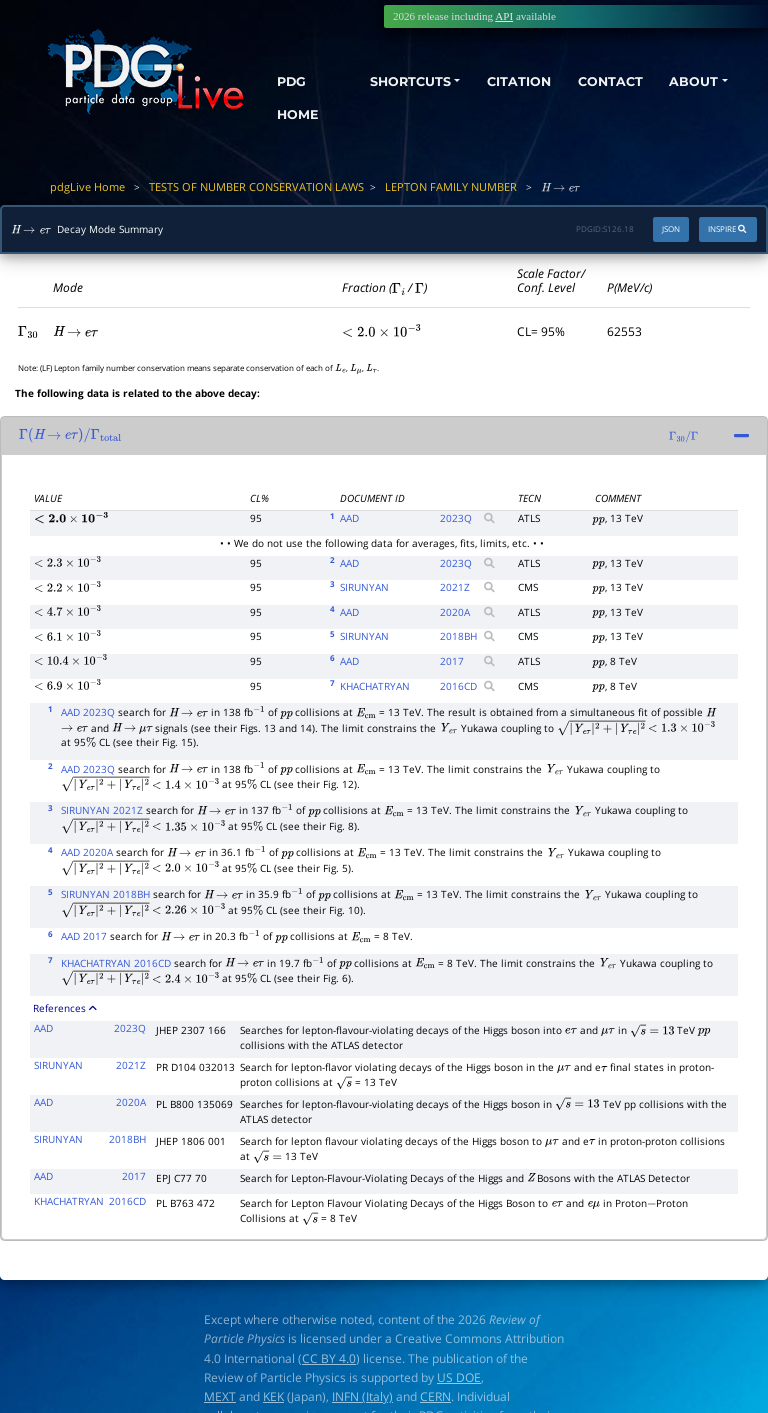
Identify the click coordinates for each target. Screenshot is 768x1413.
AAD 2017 (84, 936)
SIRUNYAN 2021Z (102, 810)
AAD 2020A (87, 852)
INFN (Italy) (362, 1396)
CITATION (511, 82)
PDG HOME (299, 100)
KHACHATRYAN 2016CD (116, 963)
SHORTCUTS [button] (396, 82)
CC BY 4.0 (329, 1358)
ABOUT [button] (691, 82)
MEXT (220, 1396)
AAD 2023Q (88, 712)
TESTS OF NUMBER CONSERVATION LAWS (256, 186)
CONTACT (605, 82)
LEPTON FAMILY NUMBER (451, 186)
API (504, 16)
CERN (435, 1396)
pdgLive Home (87, 186)
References (65, 1008)
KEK (273, 1396)
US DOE (459, 1377)
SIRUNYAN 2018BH (105, 894)
